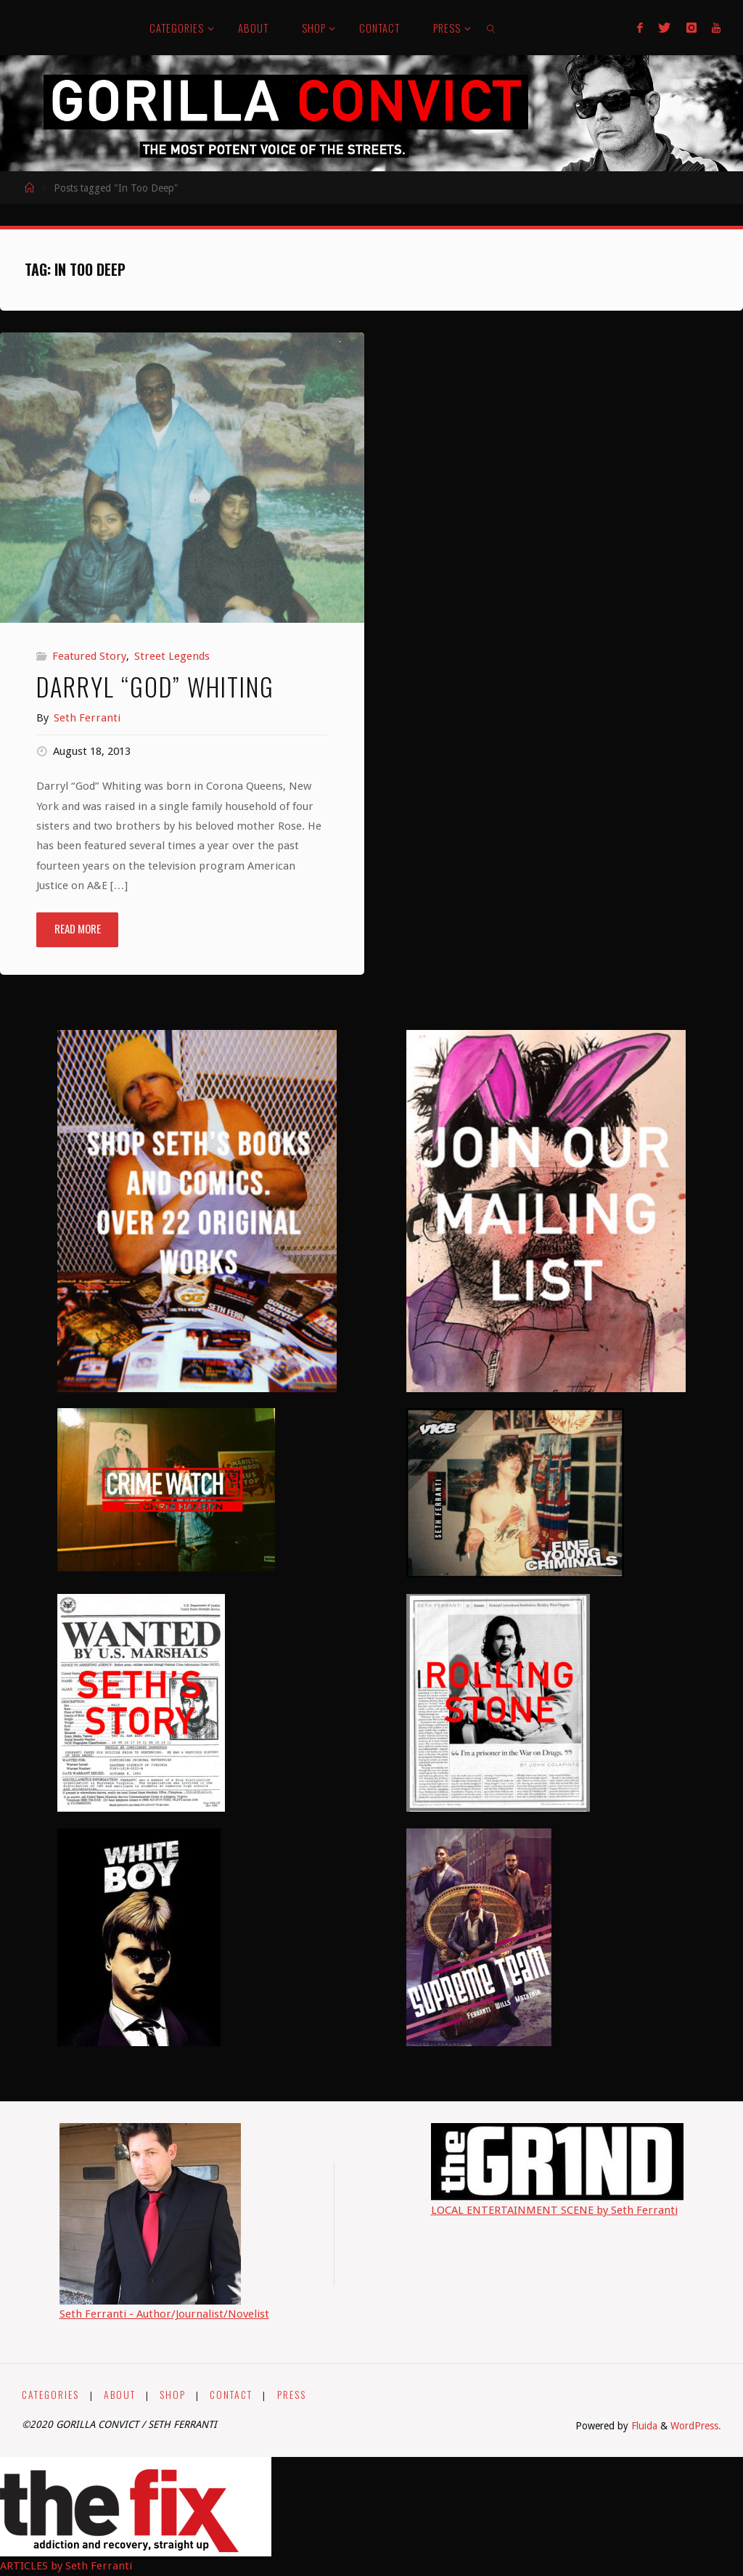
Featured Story (89, 656)
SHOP (173, 2394)
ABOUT (120, 2394)
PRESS (291, 2394)
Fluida (642, 2426)
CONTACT (231, 2394)
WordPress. (695, 2426)
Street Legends (172, 656)
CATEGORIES (50, 2394)
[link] (491, 27)
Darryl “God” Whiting (155, 686)
